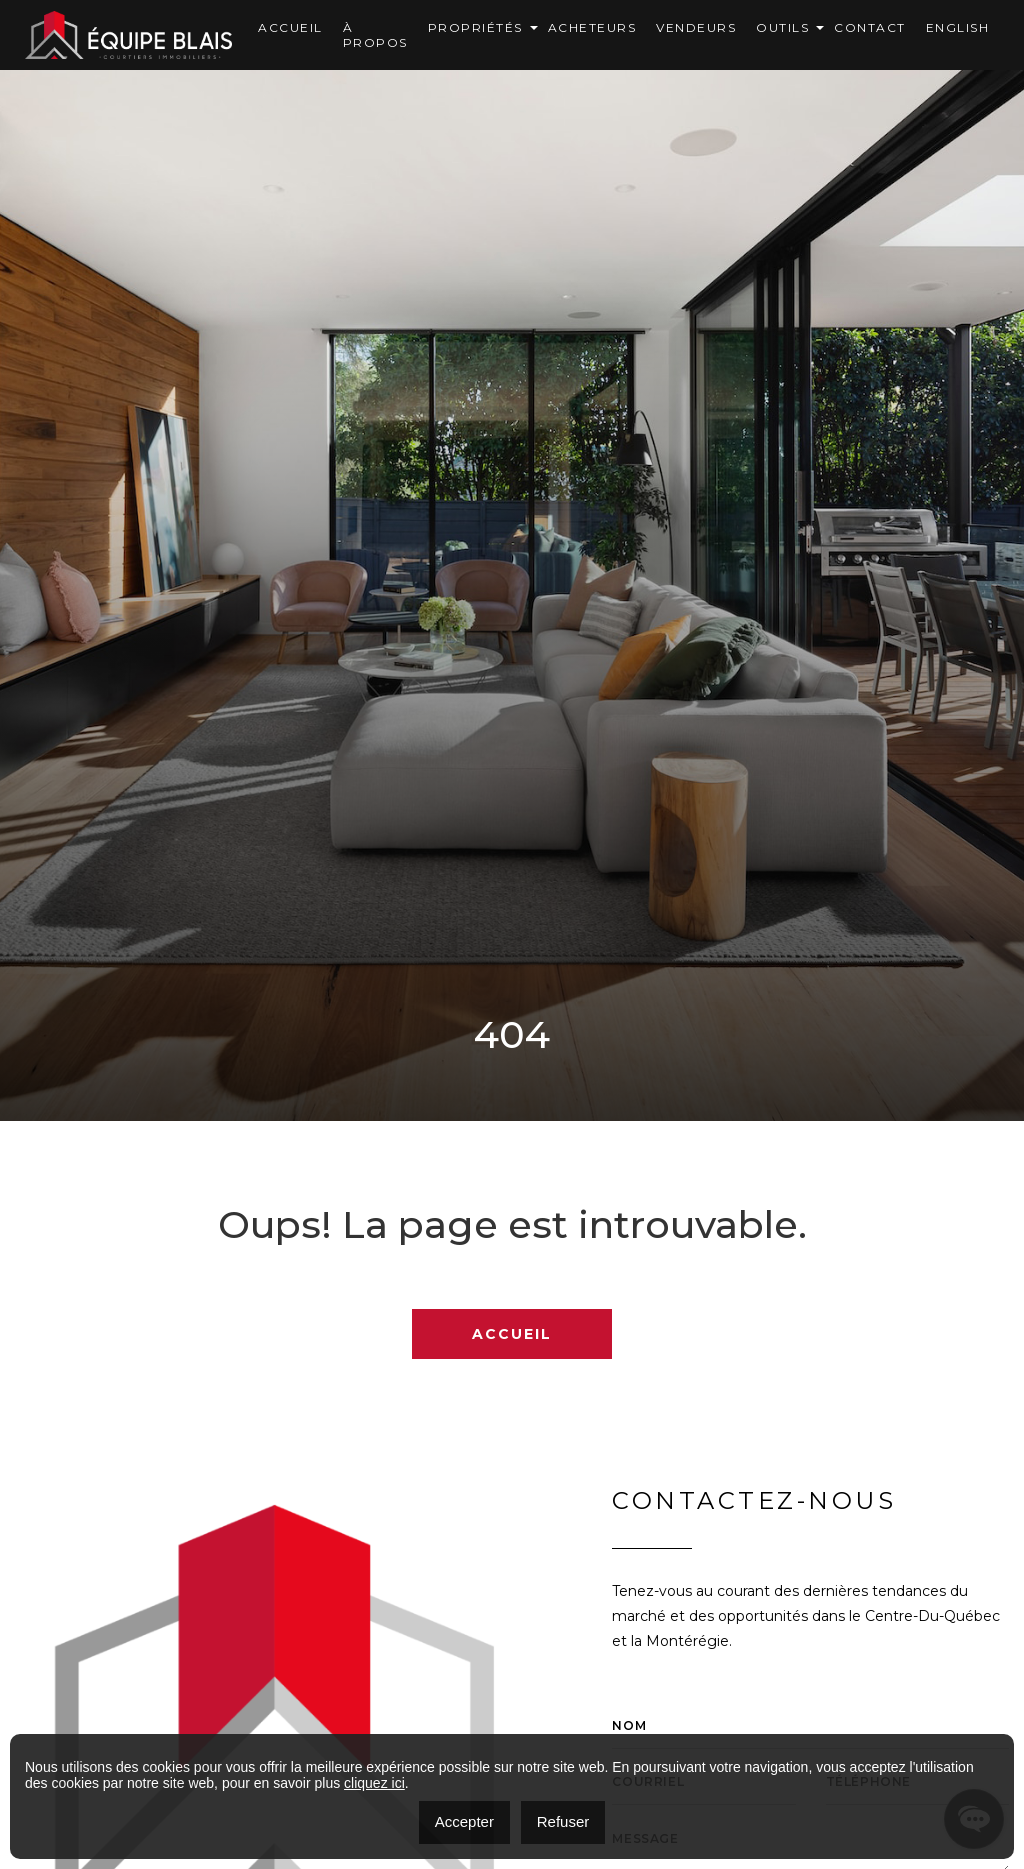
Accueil (290, 27)
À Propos (375, 35)
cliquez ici (374, 1783)
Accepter (464, 1821)
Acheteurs (592, 27)
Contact (870, 27)
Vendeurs (696, 27)
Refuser (563, 1821)
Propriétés (475, 27)
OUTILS (782, 27)
